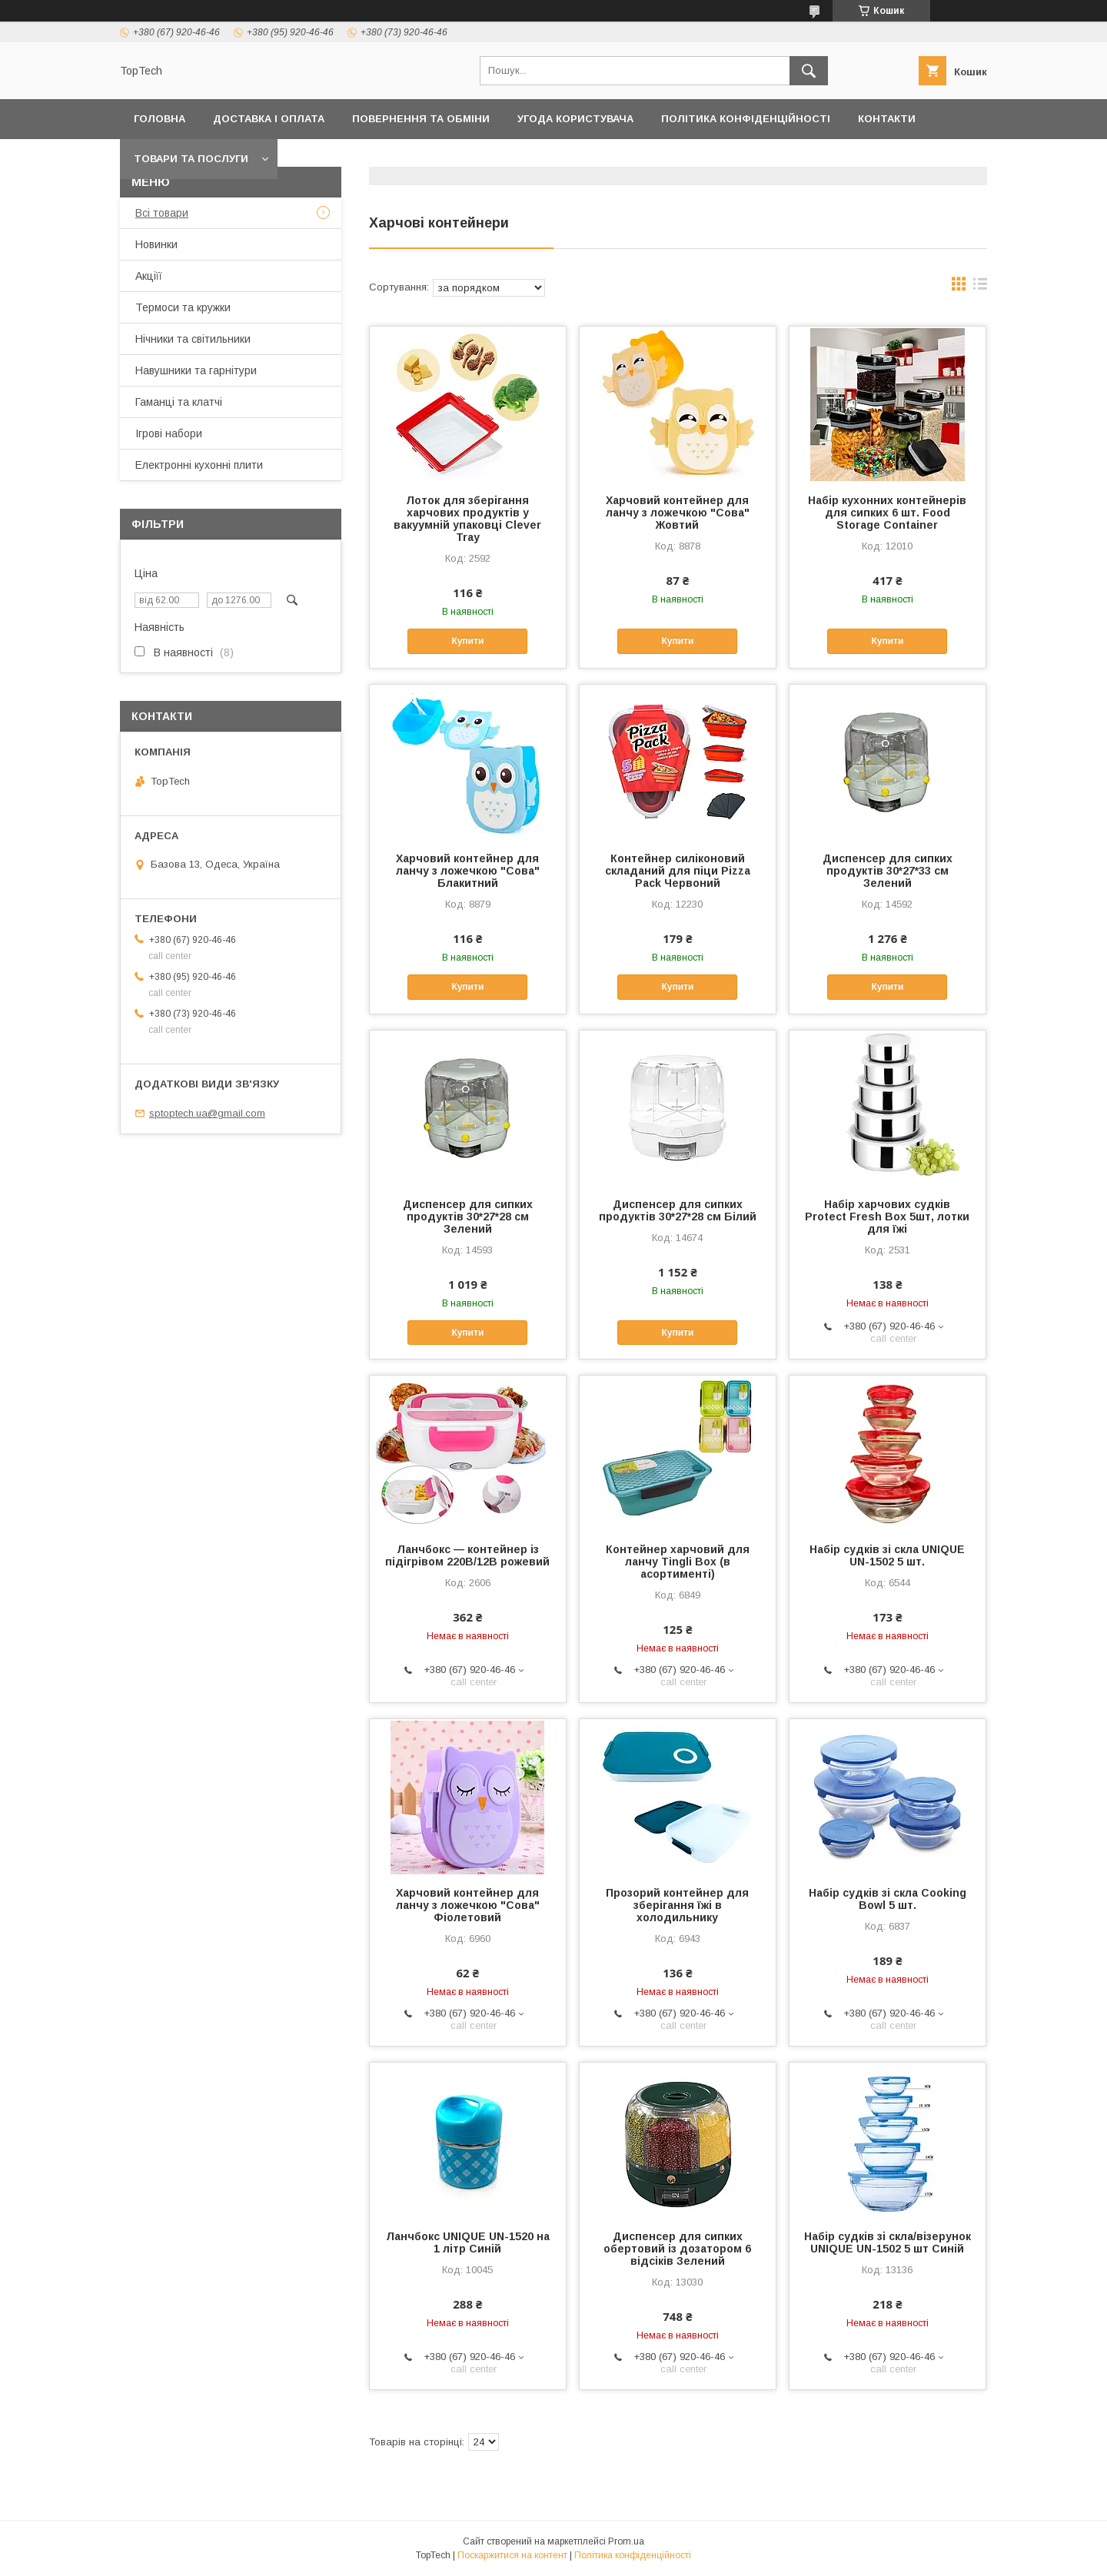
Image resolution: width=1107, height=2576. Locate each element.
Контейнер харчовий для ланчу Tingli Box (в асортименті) (678, 1561)
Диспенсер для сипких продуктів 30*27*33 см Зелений (887, 870)
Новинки (156, 244)
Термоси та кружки (183, 307)
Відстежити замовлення (622, 158)
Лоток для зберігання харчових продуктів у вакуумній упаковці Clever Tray (467, 518)
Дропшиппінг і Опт (348, 158)
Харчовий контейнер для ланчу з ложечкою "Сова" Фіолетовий (468, 1905)
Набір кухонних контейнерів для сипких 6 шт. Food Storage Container (887, 512)
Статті (905, 158)
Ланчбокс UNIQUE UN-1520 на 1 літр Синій (468, 2242)
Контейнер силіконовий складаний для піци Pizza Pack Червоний (677, 870)
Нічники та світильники (193, 339)
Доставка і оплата (268, 118)
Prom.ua (626, 2541)
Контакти (887, 118)
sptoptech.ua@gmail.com (207, 1113)
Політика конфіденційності (745, 118)
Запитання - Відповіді (792, 158)
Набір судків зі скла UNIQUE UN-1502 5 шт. (887, 1555)
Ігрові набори (168, 433)
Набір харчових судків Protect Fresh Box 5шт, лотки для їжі (887, 1216)
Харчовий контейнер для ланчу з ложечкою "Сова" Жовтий (678, 512)
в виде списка (980, 287)
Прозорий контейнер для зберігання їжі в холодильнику (677, 1905)
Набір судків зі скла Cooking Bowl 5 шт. (887, 1899)
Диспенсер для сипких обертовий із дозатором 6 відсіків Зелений (677, 2248)
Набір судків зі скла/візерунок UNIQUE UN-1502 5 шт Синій (887, 2242)
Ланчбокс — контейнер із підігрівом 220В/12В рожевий (467, 1555)
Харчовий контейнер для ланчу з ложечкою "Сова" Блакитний (468, 870)
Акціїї (148, 276)
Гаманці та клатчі (178, 402)
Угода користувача (575, 118)
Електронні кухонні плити (199, 465)
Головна (159, 118)
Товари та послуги (191, 158)
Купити (467, 641)
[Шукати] (809, 70)
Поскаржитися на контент (512, 2555)
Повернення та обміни (421, 118)
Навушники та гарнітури (196, 370)
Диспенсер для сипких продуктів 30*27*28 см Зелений (468, 1216)
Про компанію (476, 158)
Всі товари (161, 213)
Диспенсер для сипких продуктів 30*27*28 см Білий (677, 1210)
